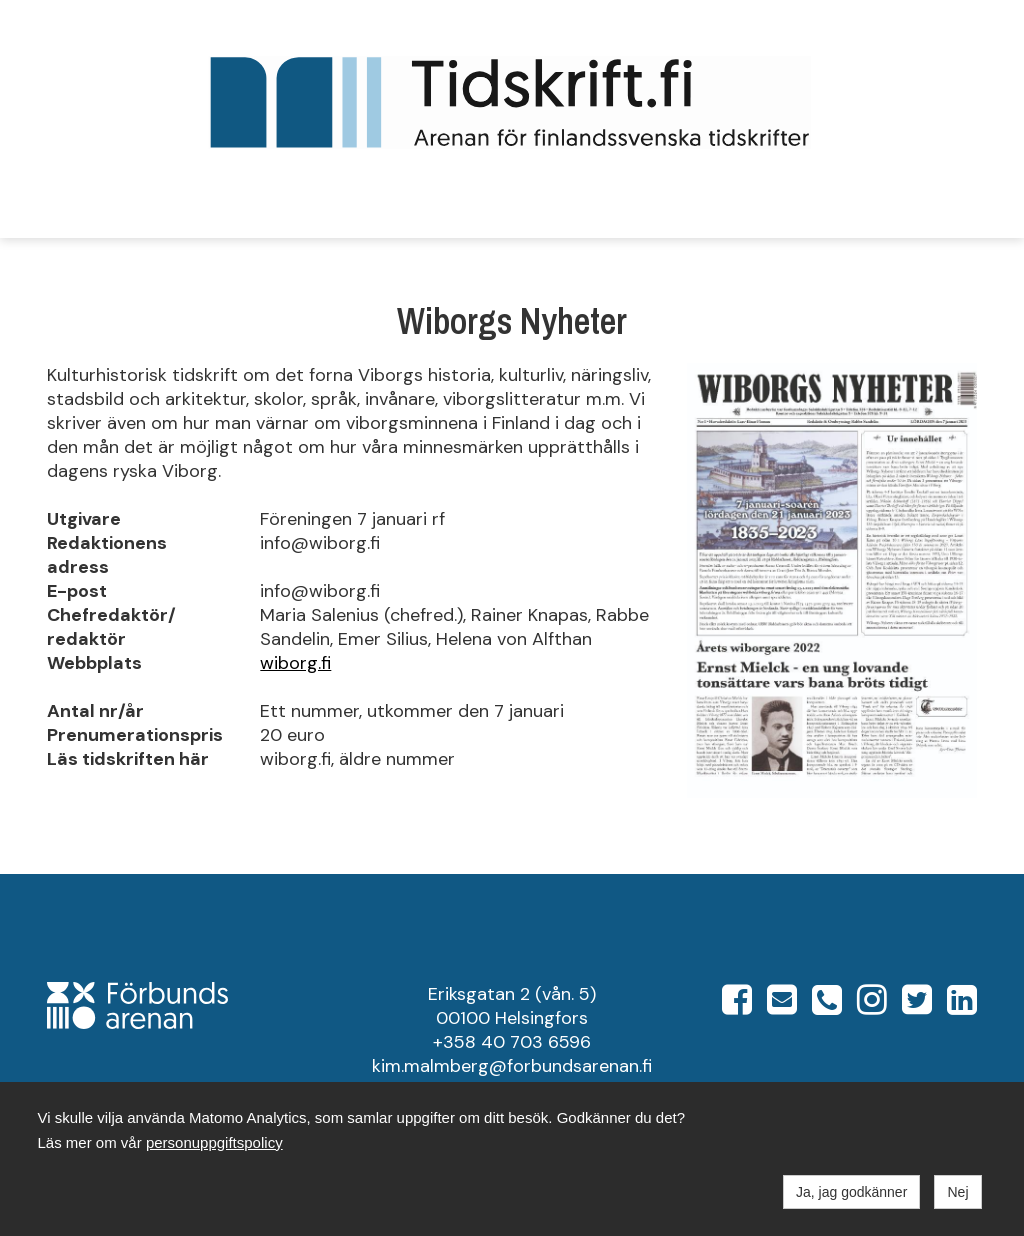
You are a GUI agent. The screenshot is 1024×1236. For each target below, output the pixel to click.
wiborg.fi (295, 663)
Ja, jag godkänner (851, 1192)
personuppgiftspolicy (214, 1142)
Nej (957, 1192)
